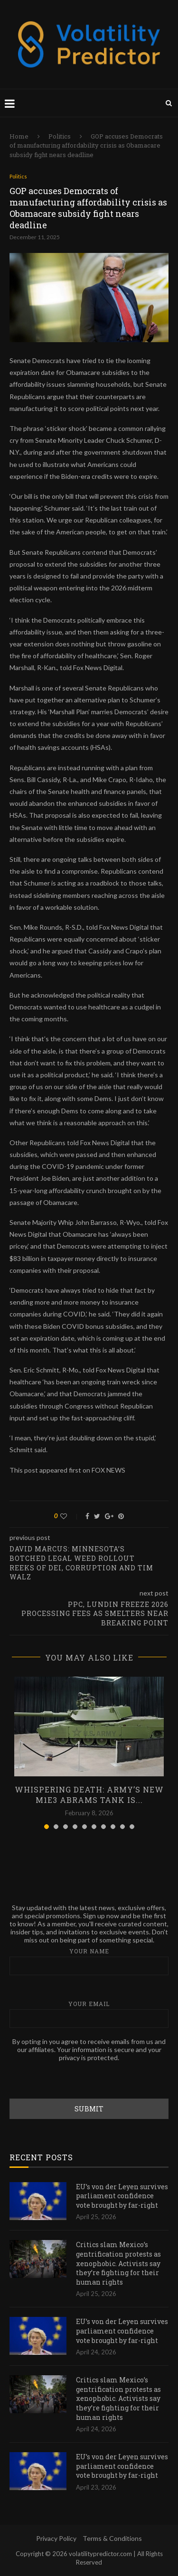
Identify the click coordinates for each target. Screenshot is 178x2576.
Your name (89, 1961)
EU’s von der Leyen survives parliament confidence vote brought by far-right (122, 2196)
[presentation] (81, 2080)
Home (18, 136)
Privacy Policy (56, 2538)
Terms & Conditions (112, 2538)
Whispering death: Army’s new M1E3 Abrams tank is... (89, 1794)
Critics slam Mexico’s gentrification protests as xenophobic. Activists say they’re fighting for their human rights (118, 2263)
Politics (59, 136)
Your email (89, 2014)
